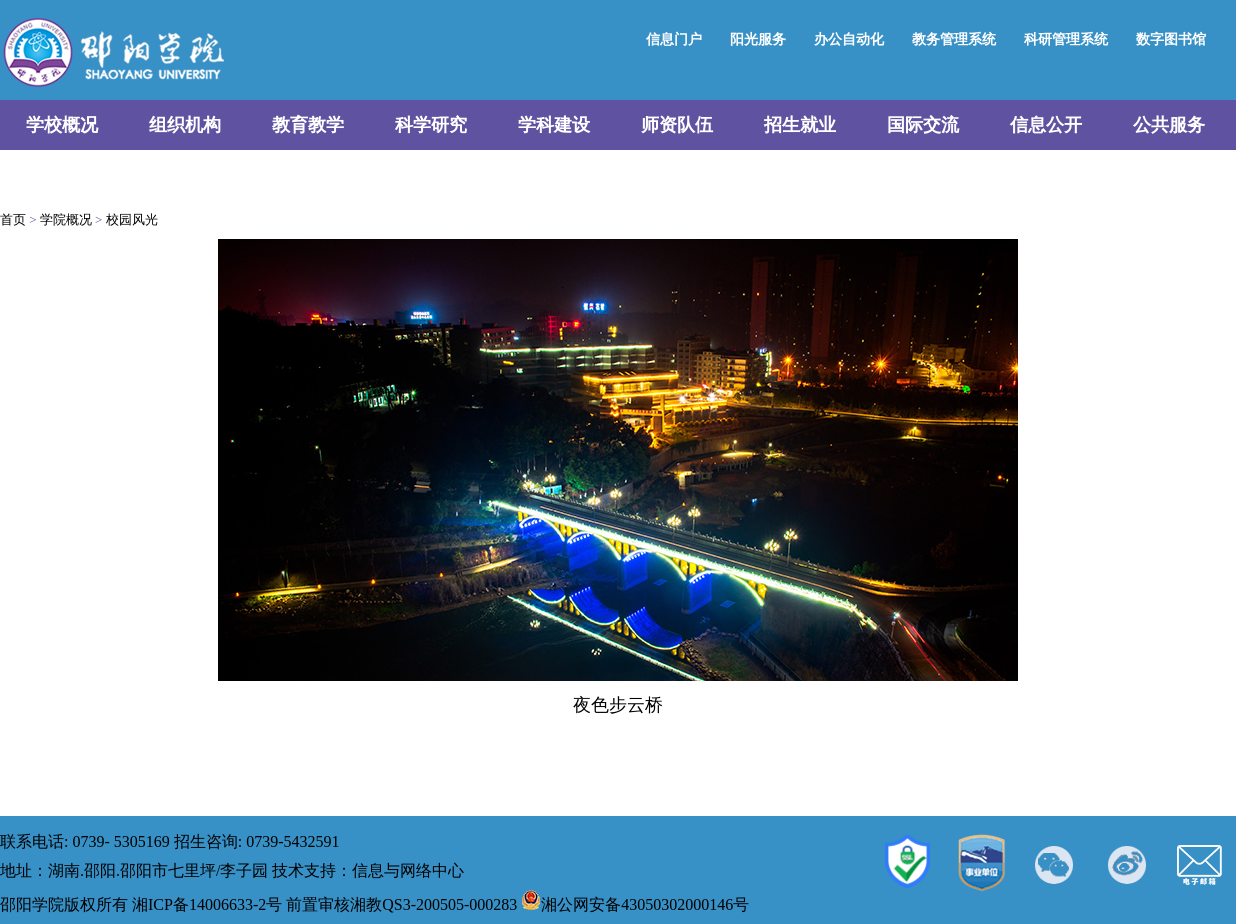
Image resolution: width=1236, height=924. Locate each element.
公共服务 (1169, 125)
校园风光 (132, 219)
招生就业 (800, 125)
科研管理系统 (1066, 39)
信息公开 (1046, 125)
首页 (13, 219)
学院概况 (66, 219)
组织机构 (185, 125)
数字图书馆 (1171, 39)
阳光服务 (758, 39)
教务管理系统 (954, 39)
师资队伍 (677, 125)
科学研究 (431, 125)
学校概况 (62, 125)
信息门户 (674, 39)
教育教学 (308, 125)
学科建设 (554, 125)
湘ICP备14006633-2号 (207, 904)
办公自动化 (849, 39)
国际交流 (923, 125)
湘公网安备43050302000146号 (635, 904)
